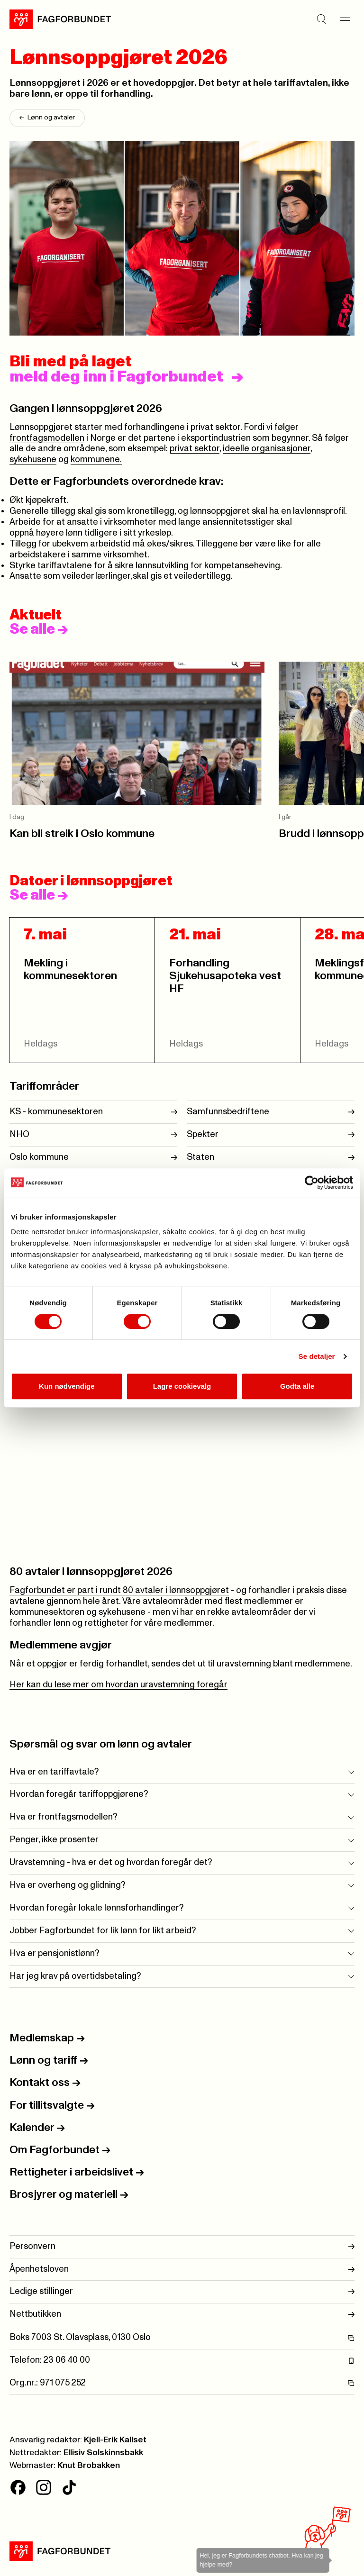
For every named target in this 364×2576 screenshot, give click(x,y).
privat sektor (194, 448)
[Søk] (321, 18)
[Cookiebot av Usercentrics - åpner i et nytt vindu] (311, 1182)
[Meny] (345, 18)
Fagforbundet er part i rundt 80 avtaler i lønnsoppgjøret (119, 1590)
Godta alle (297, 1386)
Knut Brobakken (88, 2465)
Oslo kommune (39, 1157)
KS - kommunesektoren (56, 1111)
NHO (19, 1134)
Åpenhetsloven (182, 2269)
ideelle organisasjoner (266, 448)
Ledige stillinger (182, 2291)
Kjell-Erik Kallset (115, 2440)
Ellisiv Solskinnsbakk (103, 2453)
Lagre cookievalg (182, 1386)
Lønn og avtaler (47, 118)
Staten (200, 1157)
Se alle (38, 629)
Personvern (182, 2246)
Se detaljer (317, 1356)
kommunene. (96, 459)
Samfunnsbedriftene (228, 1111)
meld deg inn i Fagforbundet (116, 377)
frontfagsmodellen (46, 438)
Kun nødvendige (67, 1386)
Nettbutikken (182, 2314)
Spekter (202, 1134)
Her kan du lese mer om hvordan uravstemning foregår (118, 1684)
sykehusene (32, 459)
